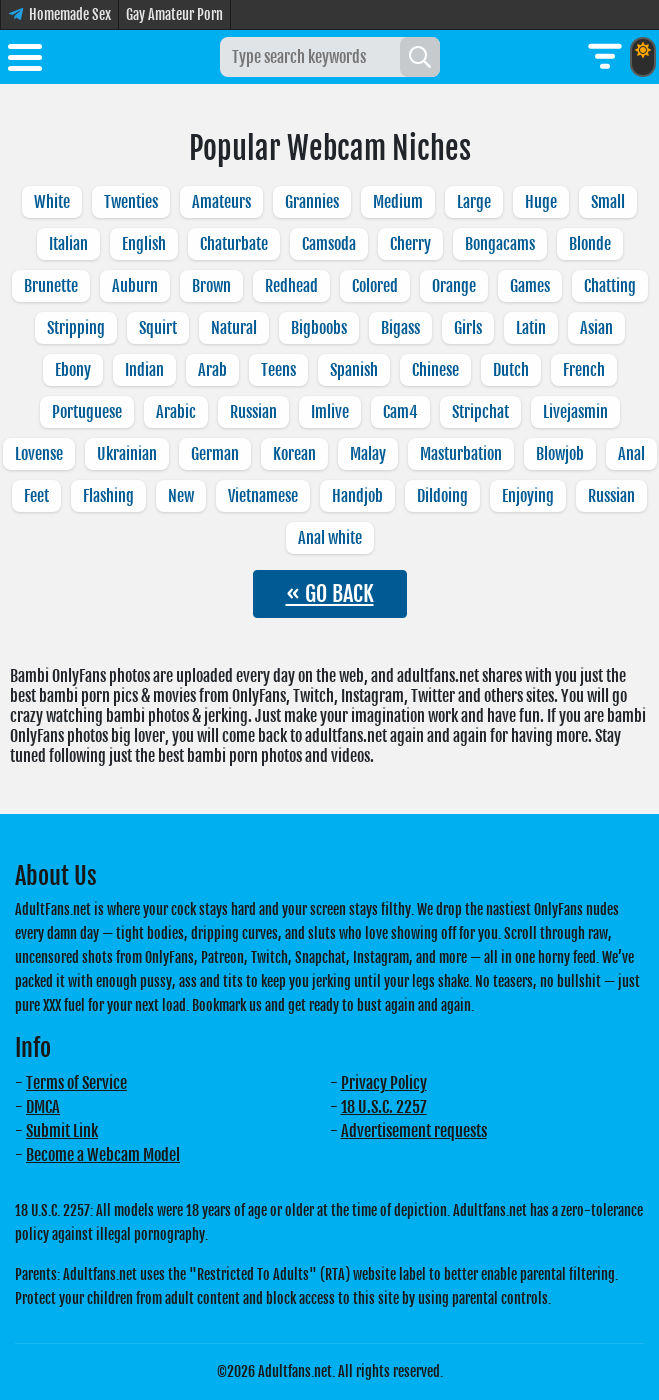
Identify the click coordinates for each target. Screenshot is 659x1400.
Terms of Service (76, 1083)
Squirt (158, 328)
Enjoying (528, 496)
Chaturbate (234, 244)
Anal (631, 454)
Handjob (357, 496)
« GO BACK (330, 593)
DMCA (43, 1107)
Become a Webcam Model (103, 1155)
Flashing (108, 496)
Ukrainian (127, 454)
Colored (375, 286)
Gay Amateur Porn (174, 14)
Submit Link (62, 1131)
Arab (212, 370)
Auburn (135, 286)
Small (608, 202)
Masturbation (461, 454)
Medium (398, 202)
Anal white (330, 538)
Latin (531, 328)
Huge (541, 202)
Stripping (76, 328)
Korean (294, 454)
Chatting (610, 286)
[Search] (420, 57)
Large (474, 202)
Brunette (51, 286)
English (144, 244)
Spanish (354, 370)
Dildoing (442, 496)
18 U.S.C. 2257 (384, 1107)
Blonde (590, 244)
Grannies (312, 202)
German (215, 454)
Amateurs (221, 202)
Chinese (435, 370)
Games (530, 286)
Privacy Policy (384, 1083)
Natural (234, 328)
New (181, 496)
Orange (454, 286)
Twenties (131, 202)
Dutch (511, 370)
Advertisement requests (414, 1131)
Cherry (410, 244)
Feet (36, 496)
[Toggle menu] (25, 61)
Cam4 (400, 412)
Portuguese (87, 412)
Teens (278, 370)
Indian (144, 370)
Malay (368, 454)
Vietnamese (263, 496)
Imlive (330, 412)
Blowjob (560, 454)
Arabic (176, 412)
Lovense (39, 454)
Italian (68, 244)
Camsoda (329, 244)
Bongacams (500, 244)
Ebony (73, 370)
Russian (253, 412)
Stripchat (480, 412)
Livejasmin (575, 412)
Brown (211, 286)
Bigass (400, 328)
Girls (468, 328)
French (584, 370)
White (52, 202)
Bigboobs (319, 328)
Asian (596, 328)
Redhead (291, 286)
